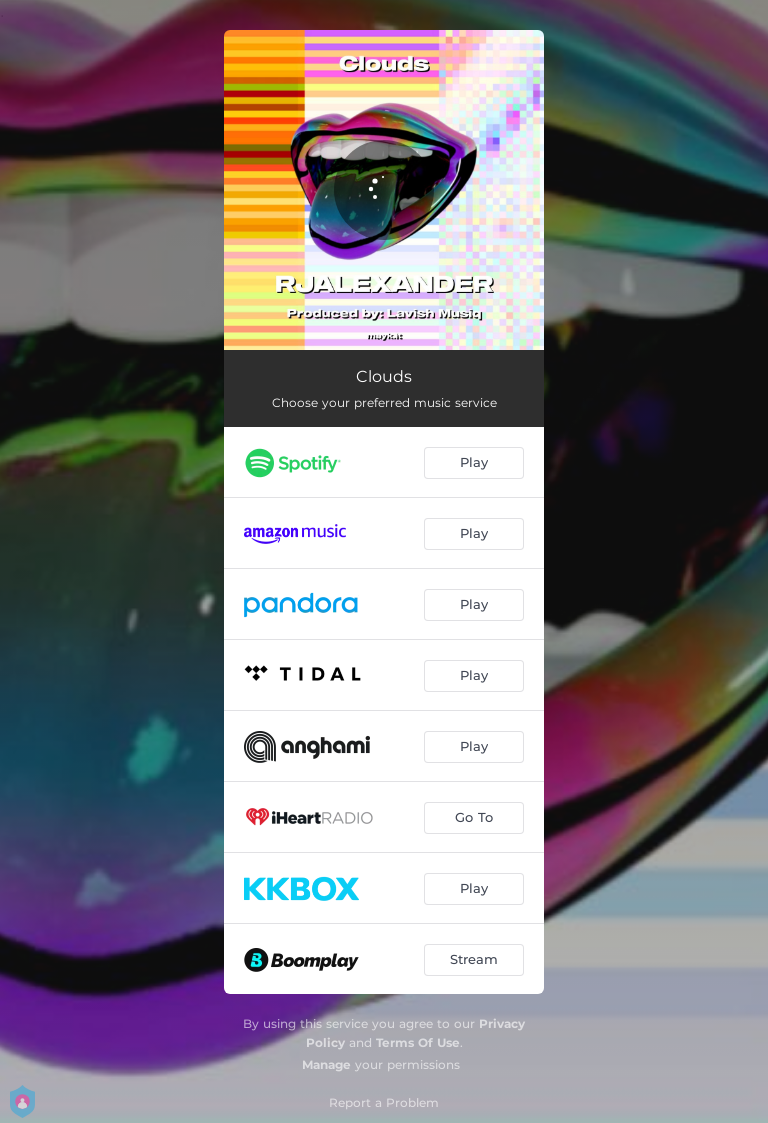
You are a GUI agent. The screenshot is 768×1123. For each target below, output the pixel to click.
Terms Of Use (418, 1042)
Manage (326, 1064)
